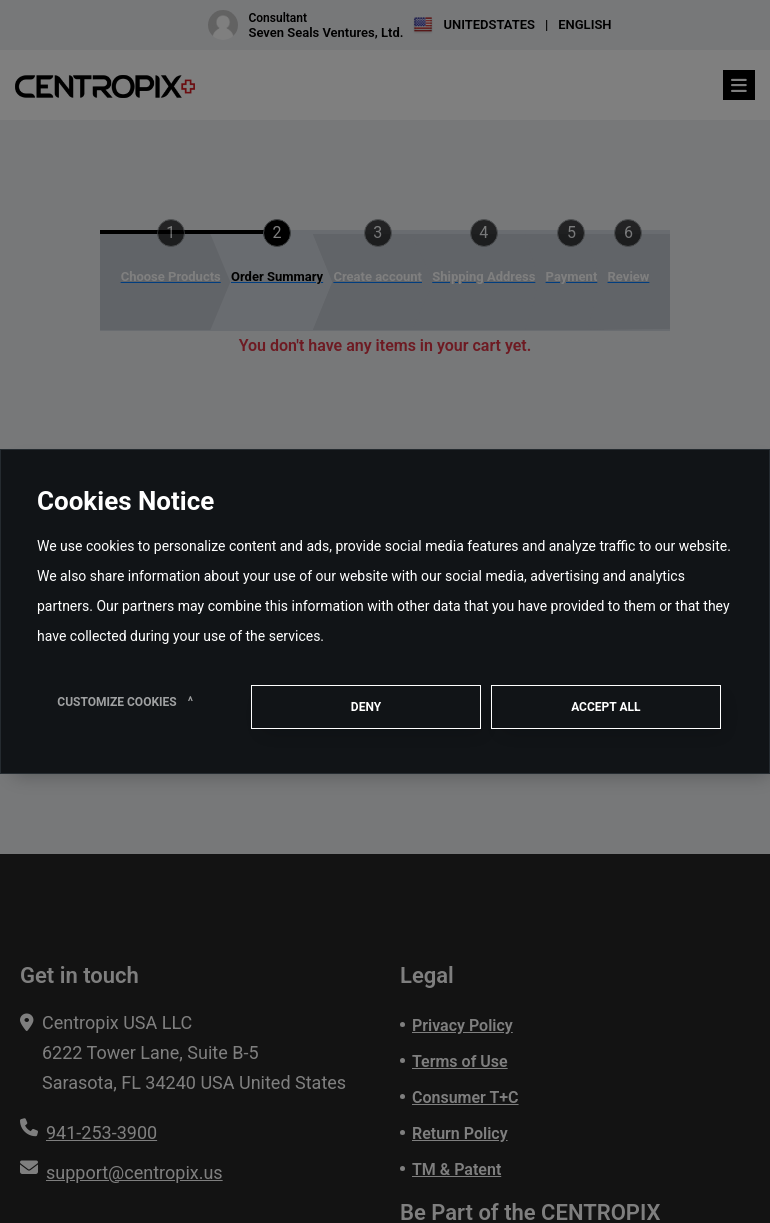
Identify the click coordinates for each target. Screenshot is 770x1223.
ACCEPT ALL (605, 707)
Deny (366, 707)
